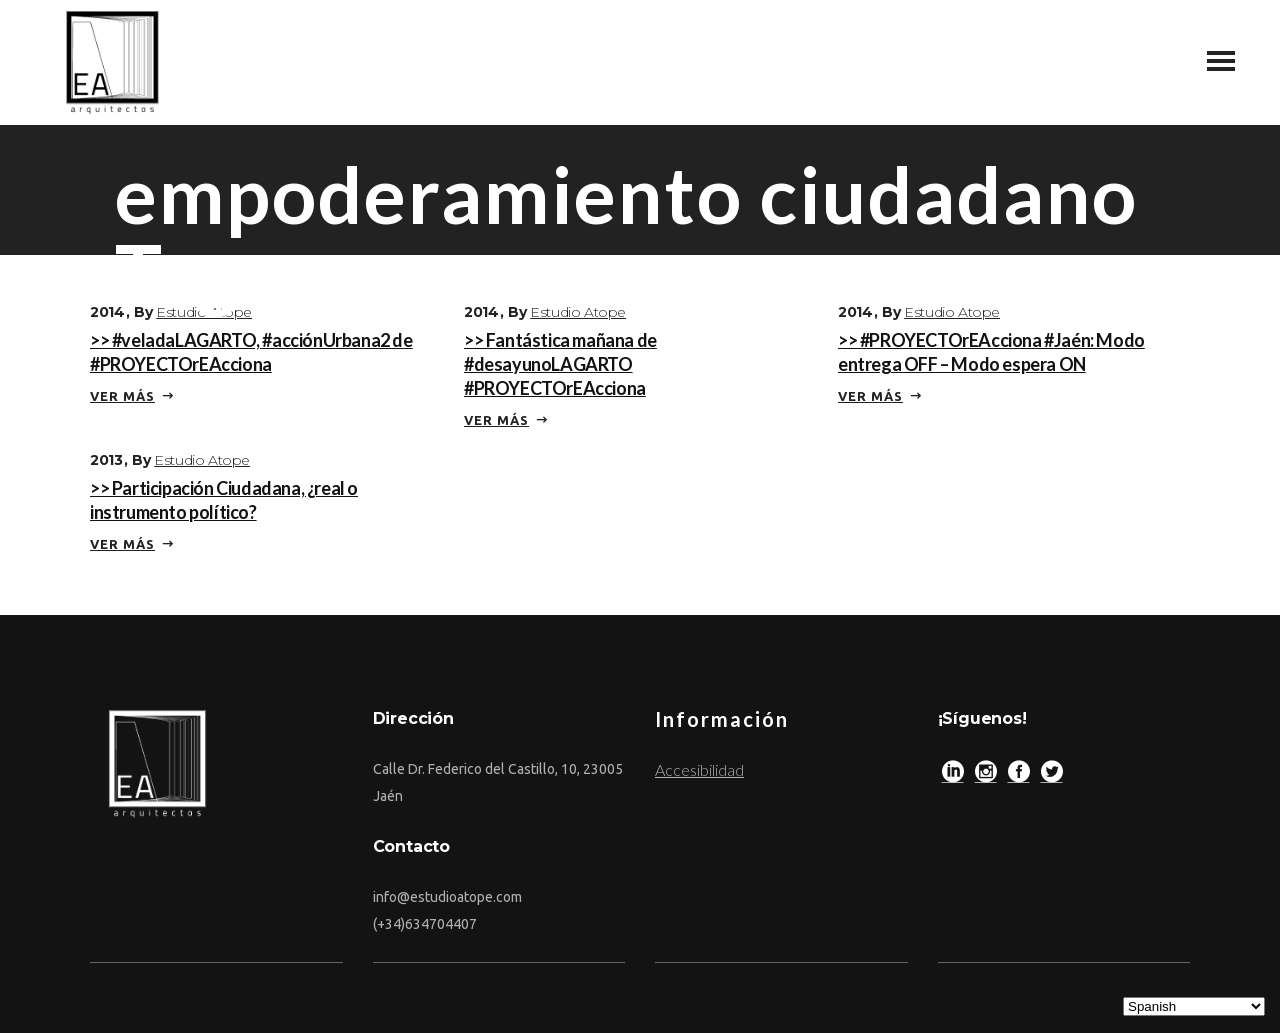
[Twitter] (1052, 776)
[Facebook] (1019, 776)
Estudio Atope (204, 312)
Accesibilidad (699, 769)
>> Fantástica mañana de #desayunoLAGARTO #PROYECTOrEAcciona (560, 364)
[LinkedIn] (953, 776)
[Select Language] (1194, 1006)
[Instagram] (986, 776)
